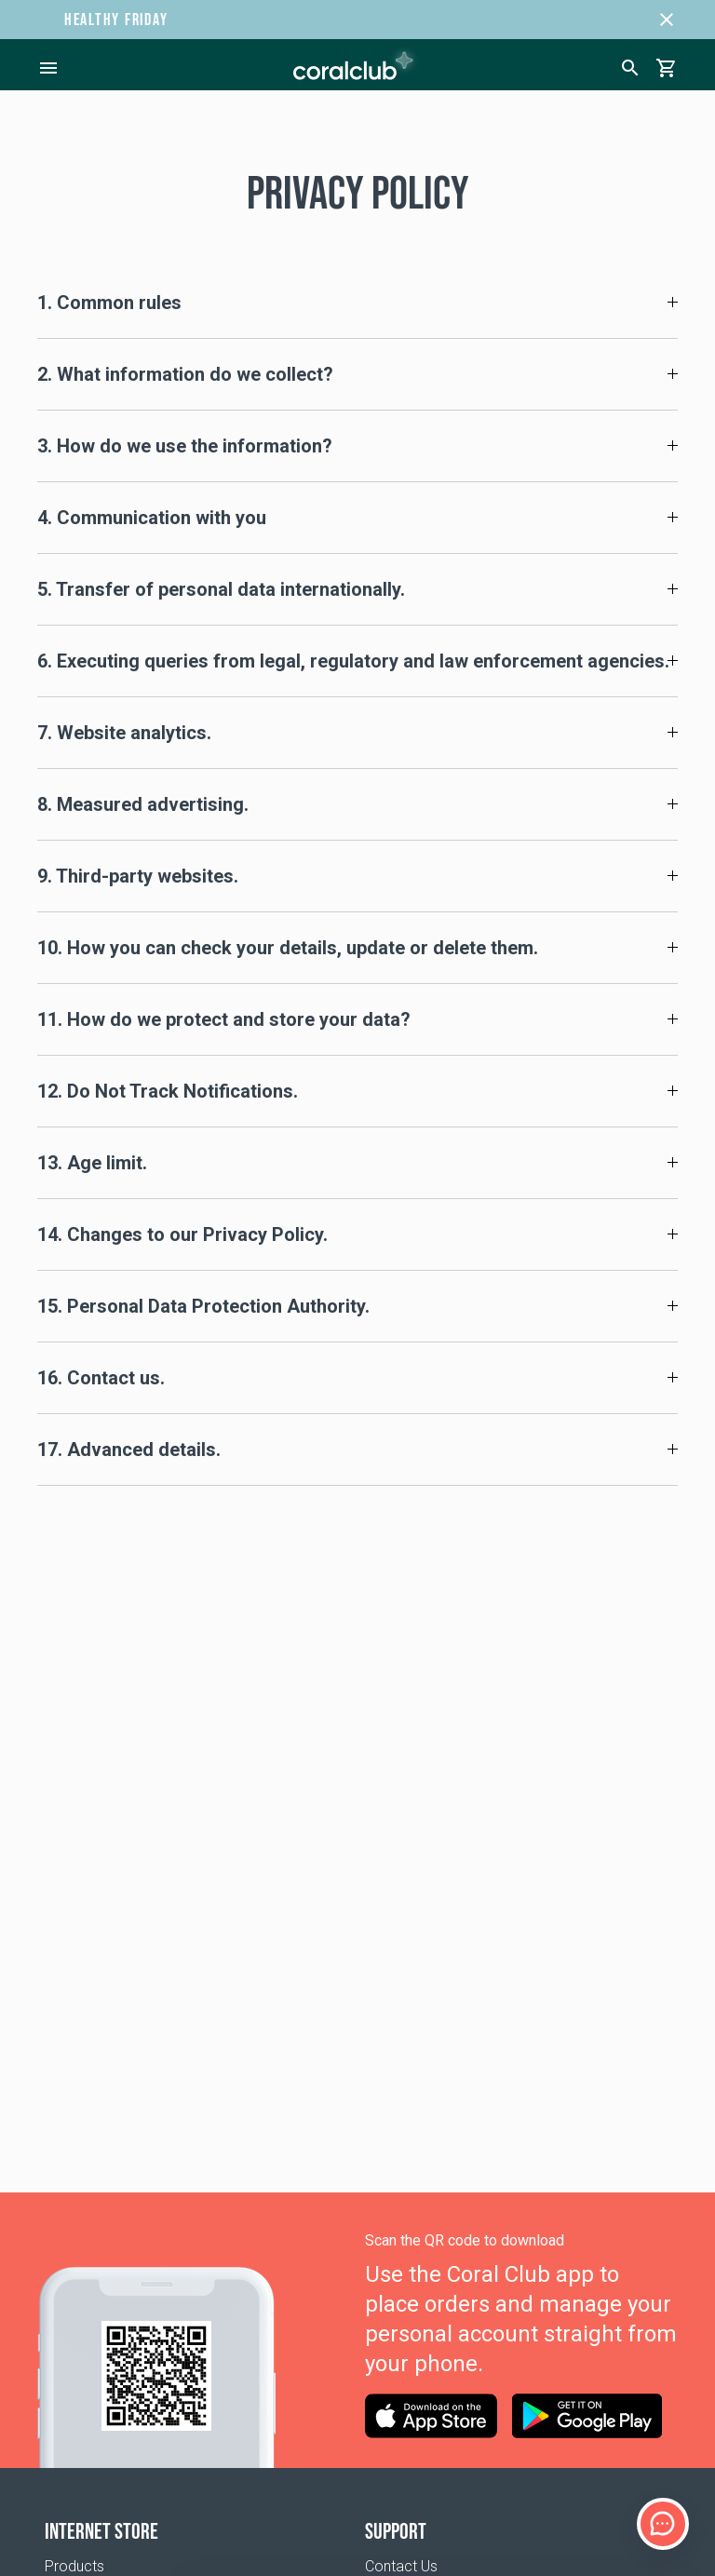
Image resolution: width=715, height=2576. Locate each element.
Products (74, 2566)
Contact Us (401, 2566)
